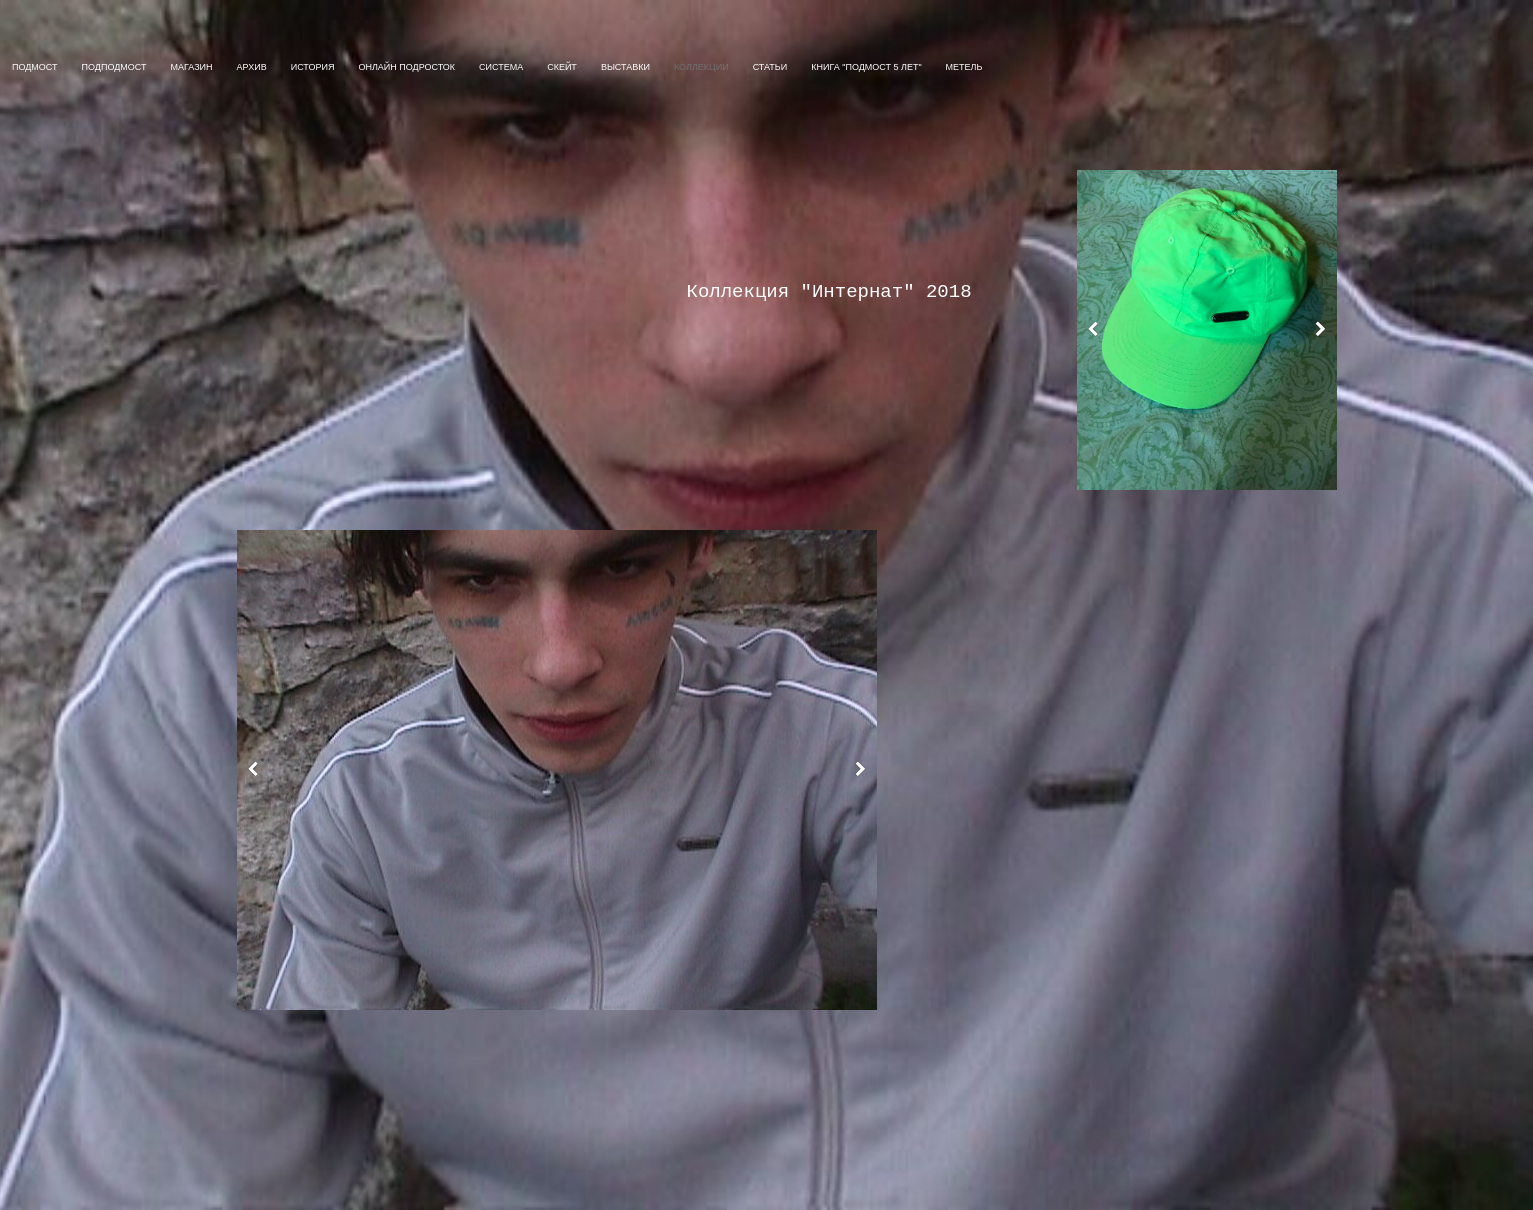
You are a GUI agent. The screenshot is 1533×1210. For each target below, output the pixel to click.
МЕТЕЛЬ (964, 67)
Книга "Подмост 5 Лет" (866, 67)
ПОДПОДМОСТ (114, 67)
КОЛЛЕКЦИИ (701, 67)
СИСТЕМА (501, 67)
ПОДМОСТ (35, 67)
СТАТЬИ (770, 67)
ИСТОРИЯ (313, 67)
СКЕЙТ (562, 67)
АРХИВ (252, 67)
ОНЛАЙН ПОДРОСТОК (406, 67)
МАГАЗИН (192, 67)
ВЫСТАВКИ (625, 67)
